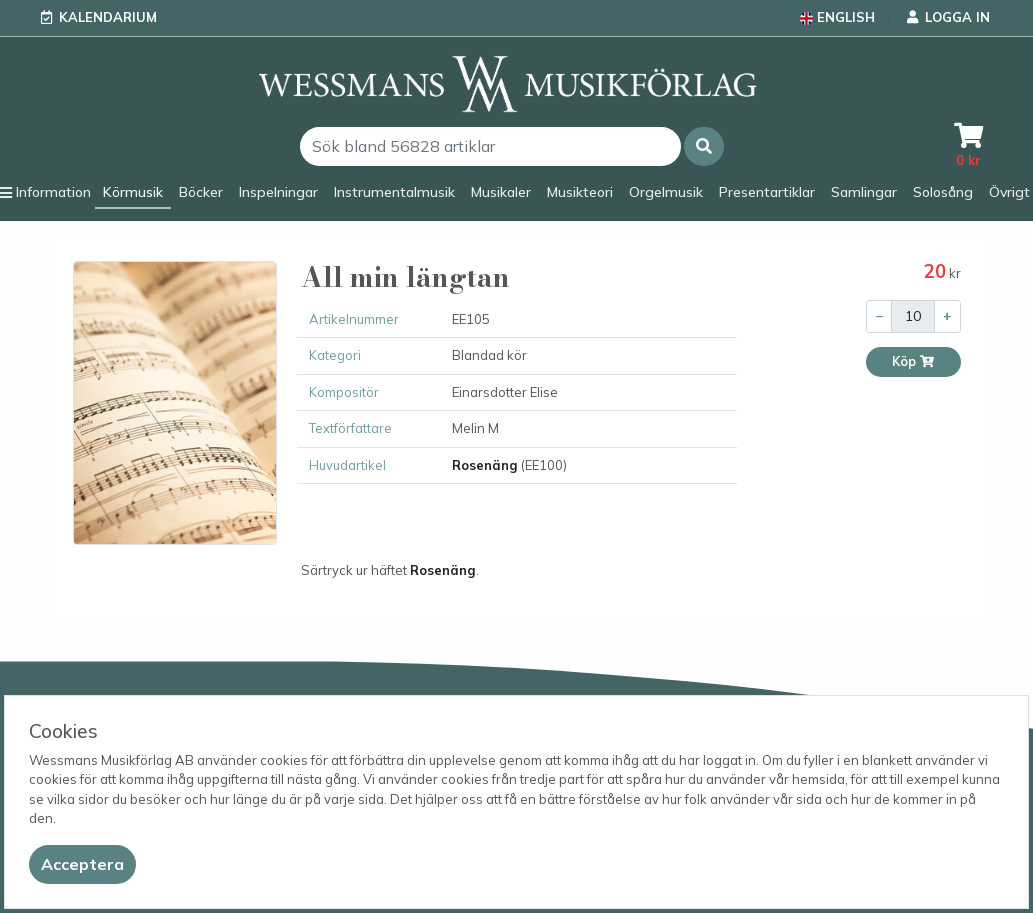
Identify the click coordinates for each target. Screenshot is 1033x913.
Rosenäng (485, 465)
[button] (704, 146)
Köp (913, 361)
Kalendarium (108, 17)
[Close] (82, 864)
